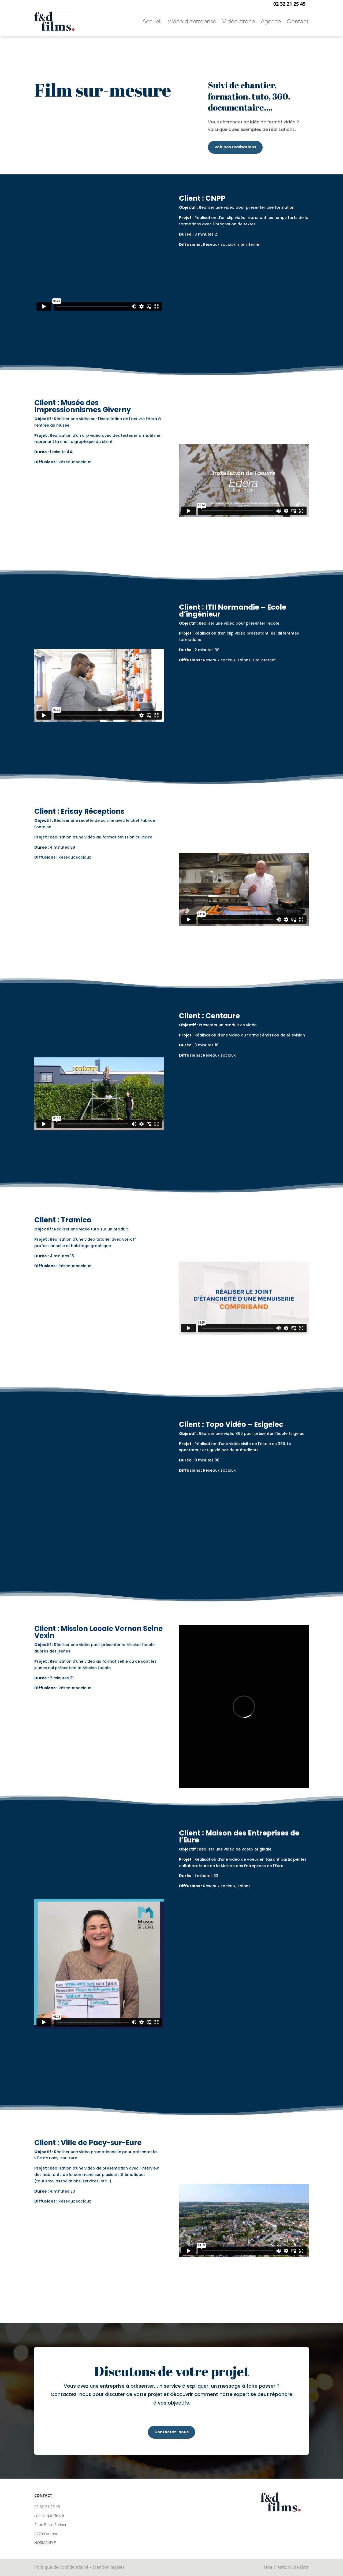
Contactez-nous (171, 2432)
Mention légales (109, 2567)
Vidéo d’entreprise (191, 21)
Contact (298, 21)
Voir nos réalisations (235, 147)
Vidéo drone (238, 21)
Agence (271, 21)
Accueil (152, 21)
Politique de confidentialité (61, 2567)
